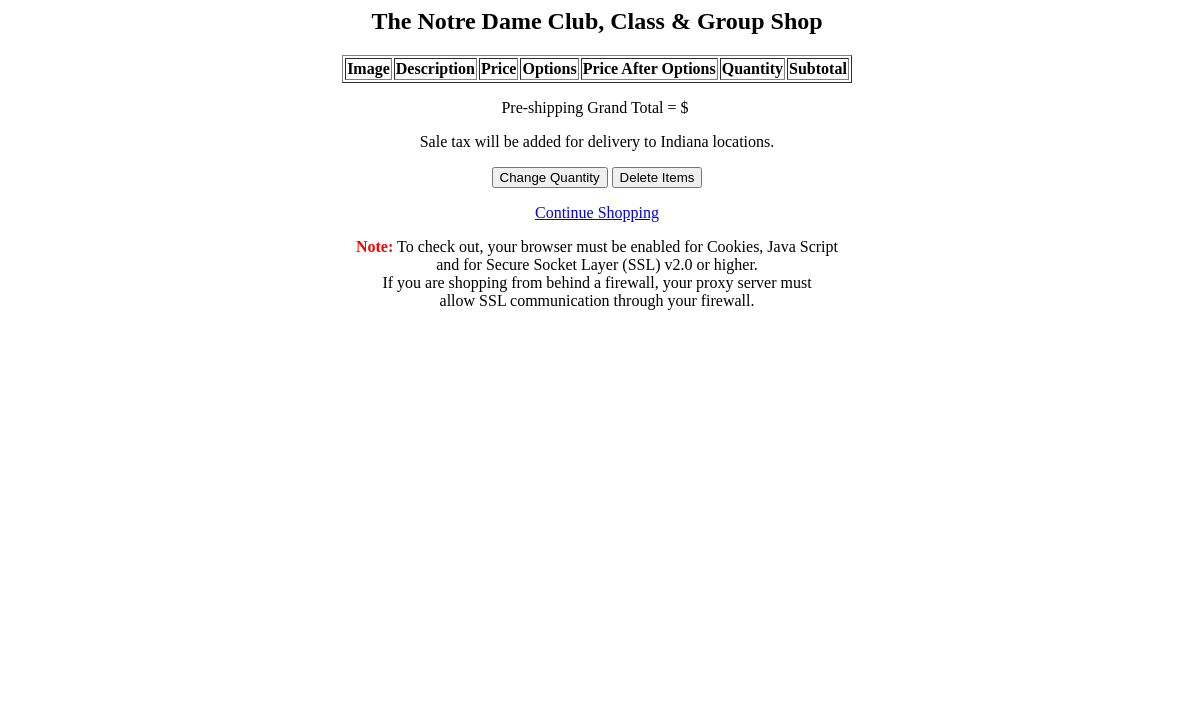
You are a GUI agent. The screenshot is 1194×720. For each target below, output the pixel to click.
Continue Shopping (597, 212)
